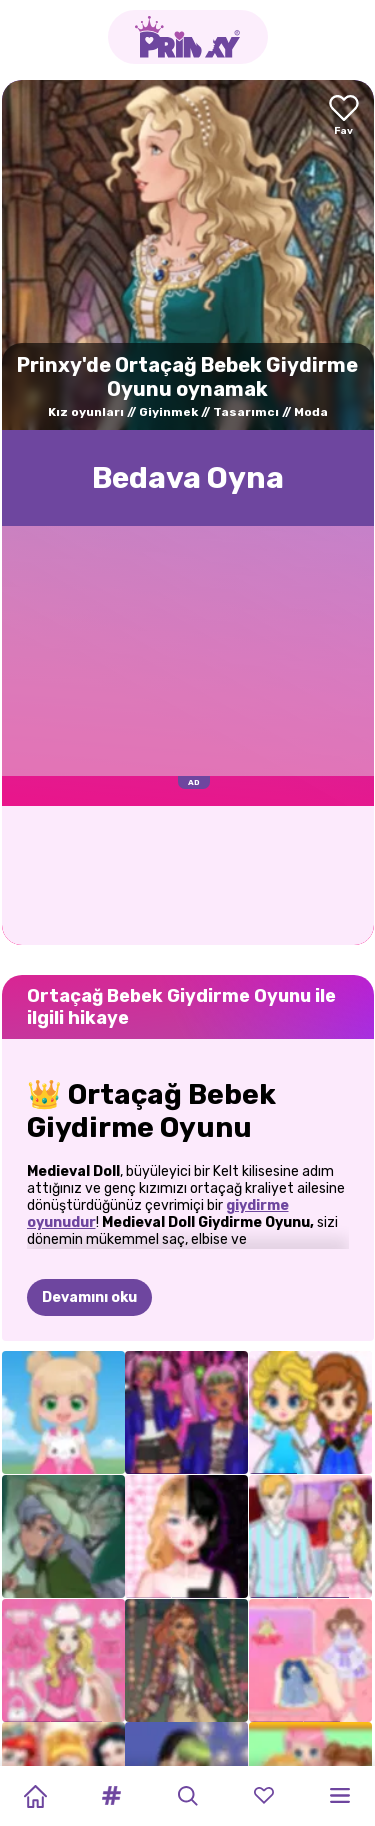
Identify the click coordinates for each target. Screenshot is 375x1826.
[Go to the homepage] (188, 37)
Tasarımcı (246, 412)
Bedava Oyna (188, 478)
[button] (111, 1796)
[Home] (35, 1796)
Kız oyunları (86, 412)
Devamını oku (89, 1297)
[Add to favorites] (344, 116)
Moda (311, 412)
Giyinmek (168, 412)
